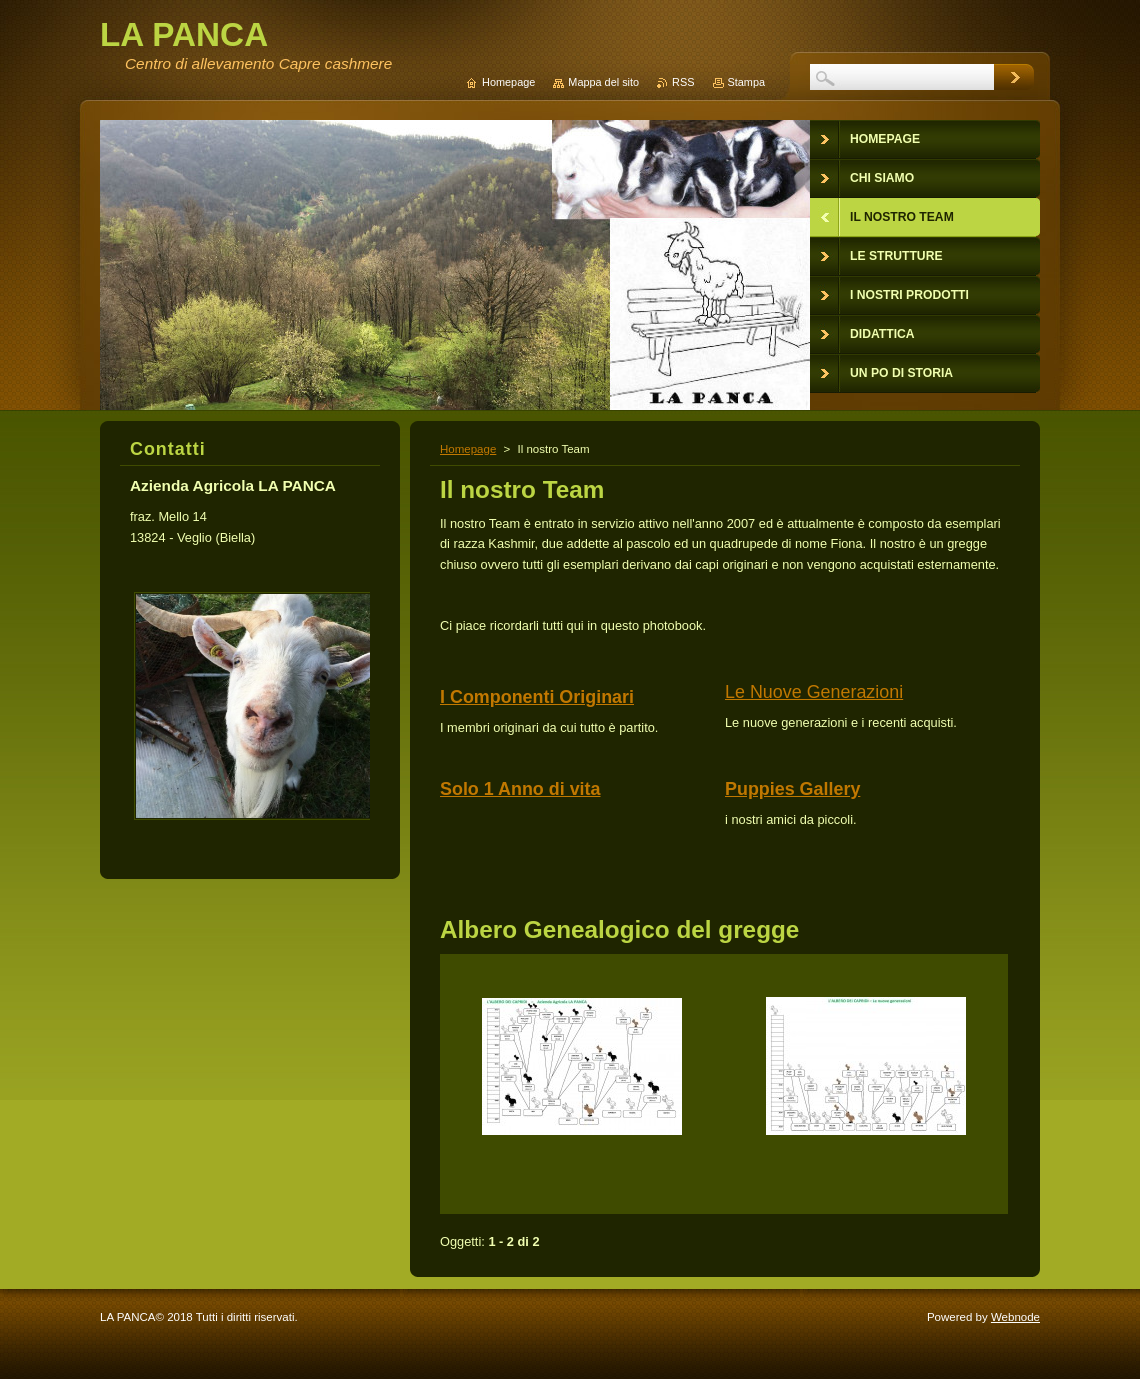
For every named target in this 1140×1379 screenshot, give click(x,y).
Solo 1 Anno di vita (520, 789)
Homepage (468, 449)
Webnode (1015, 1317)
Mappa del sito (603, 82)
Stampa (746, 82)
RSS (683, 82)
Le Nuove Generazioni (814, 692)
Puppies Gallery (792, 789)
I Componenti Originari (537, 697)
